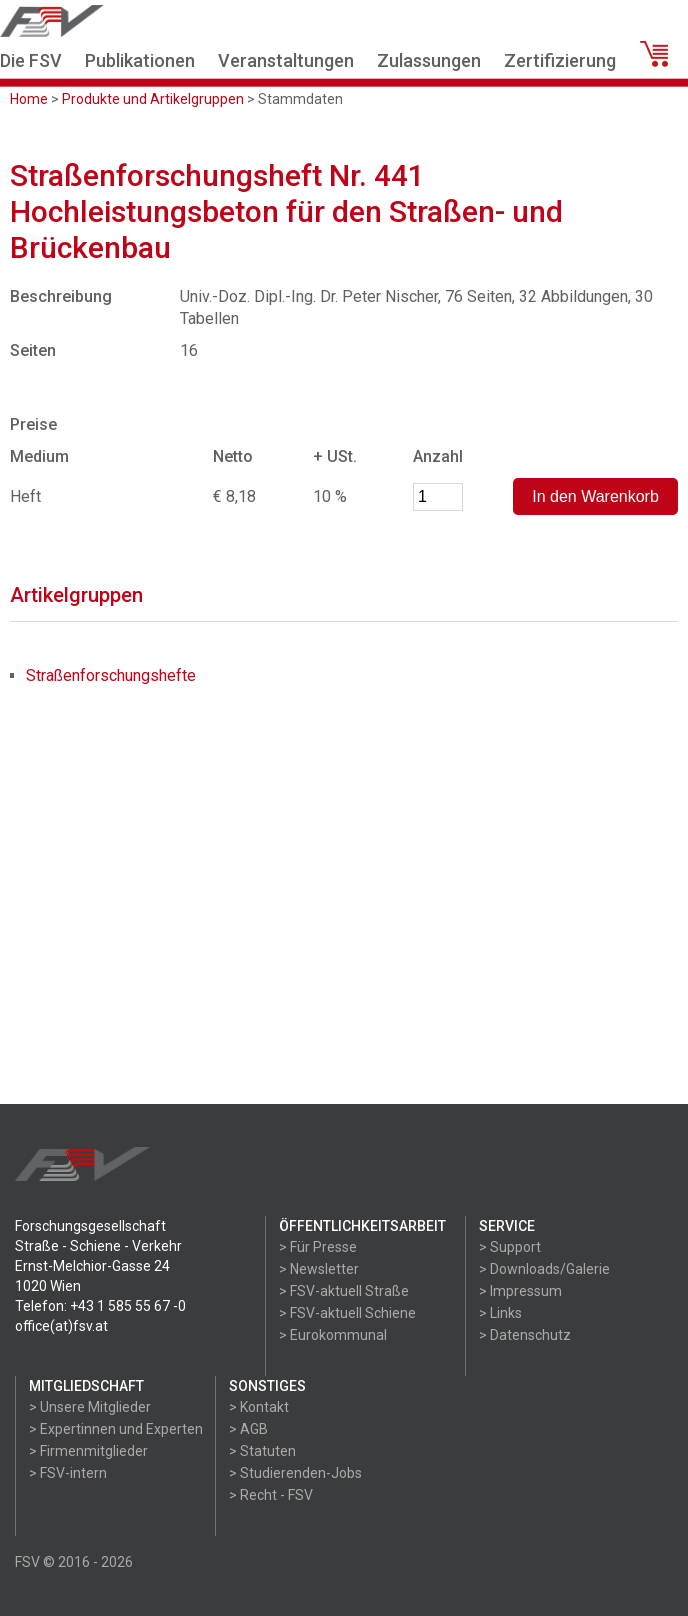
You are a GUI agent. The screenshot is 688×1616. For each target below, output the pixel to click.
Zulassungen (429, 60)
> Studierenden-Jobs (295, 1473)
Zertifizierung (560, 60)
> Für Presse (318, 1247)
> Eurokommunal (333, 1335)
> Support (510, 1247)
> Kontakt (259, 1407)
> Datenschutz (525, 1335)
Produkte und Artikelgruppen (153, 99)
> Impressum (520, 1291)
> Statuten (262, 1451)
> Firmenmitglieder (88, 1451)
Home (29, 99)
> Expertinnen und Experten (116, 1429)
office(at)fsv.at (61, 1326)
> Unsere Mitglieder (90, 1407)
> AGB (248, 1429)
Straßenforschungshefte (111, 675)
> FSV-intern (68, 1473)
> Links (500, 1313)
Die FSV (31, 60)
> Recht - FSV (271, 1495)
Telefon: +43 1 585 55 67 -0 (100, 1306)
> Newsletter (319, 1269)
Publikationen (140, 60)
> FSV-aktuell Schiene (347, 1313)
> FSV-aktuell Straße (344, 1291)
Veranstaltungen (286, 60)
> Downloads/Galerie (544, 1269)
